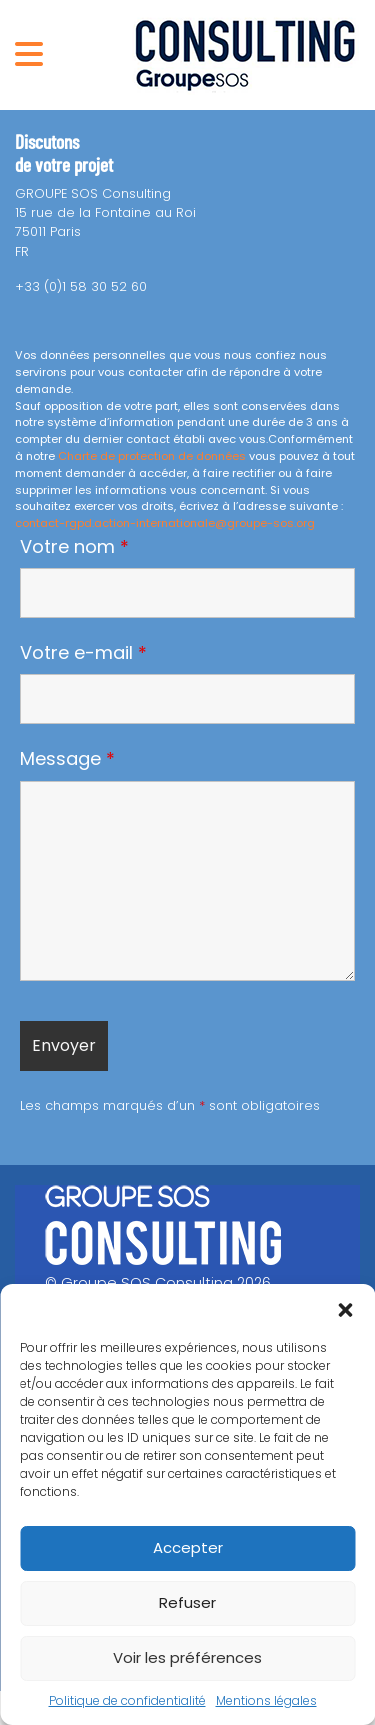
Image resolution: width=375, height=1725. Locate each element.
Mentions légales (266, 1700)
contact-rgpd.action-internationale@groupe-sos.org (165, 523)
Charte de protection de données (152, 456)
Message (67, 759)
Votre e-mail (83, 653)
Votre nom (74, 547)
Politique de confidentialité (127, 1700)
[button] (345, 1309)
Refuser (187, 1602)
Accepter (188, 1547)
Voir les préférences (187, 1657)
